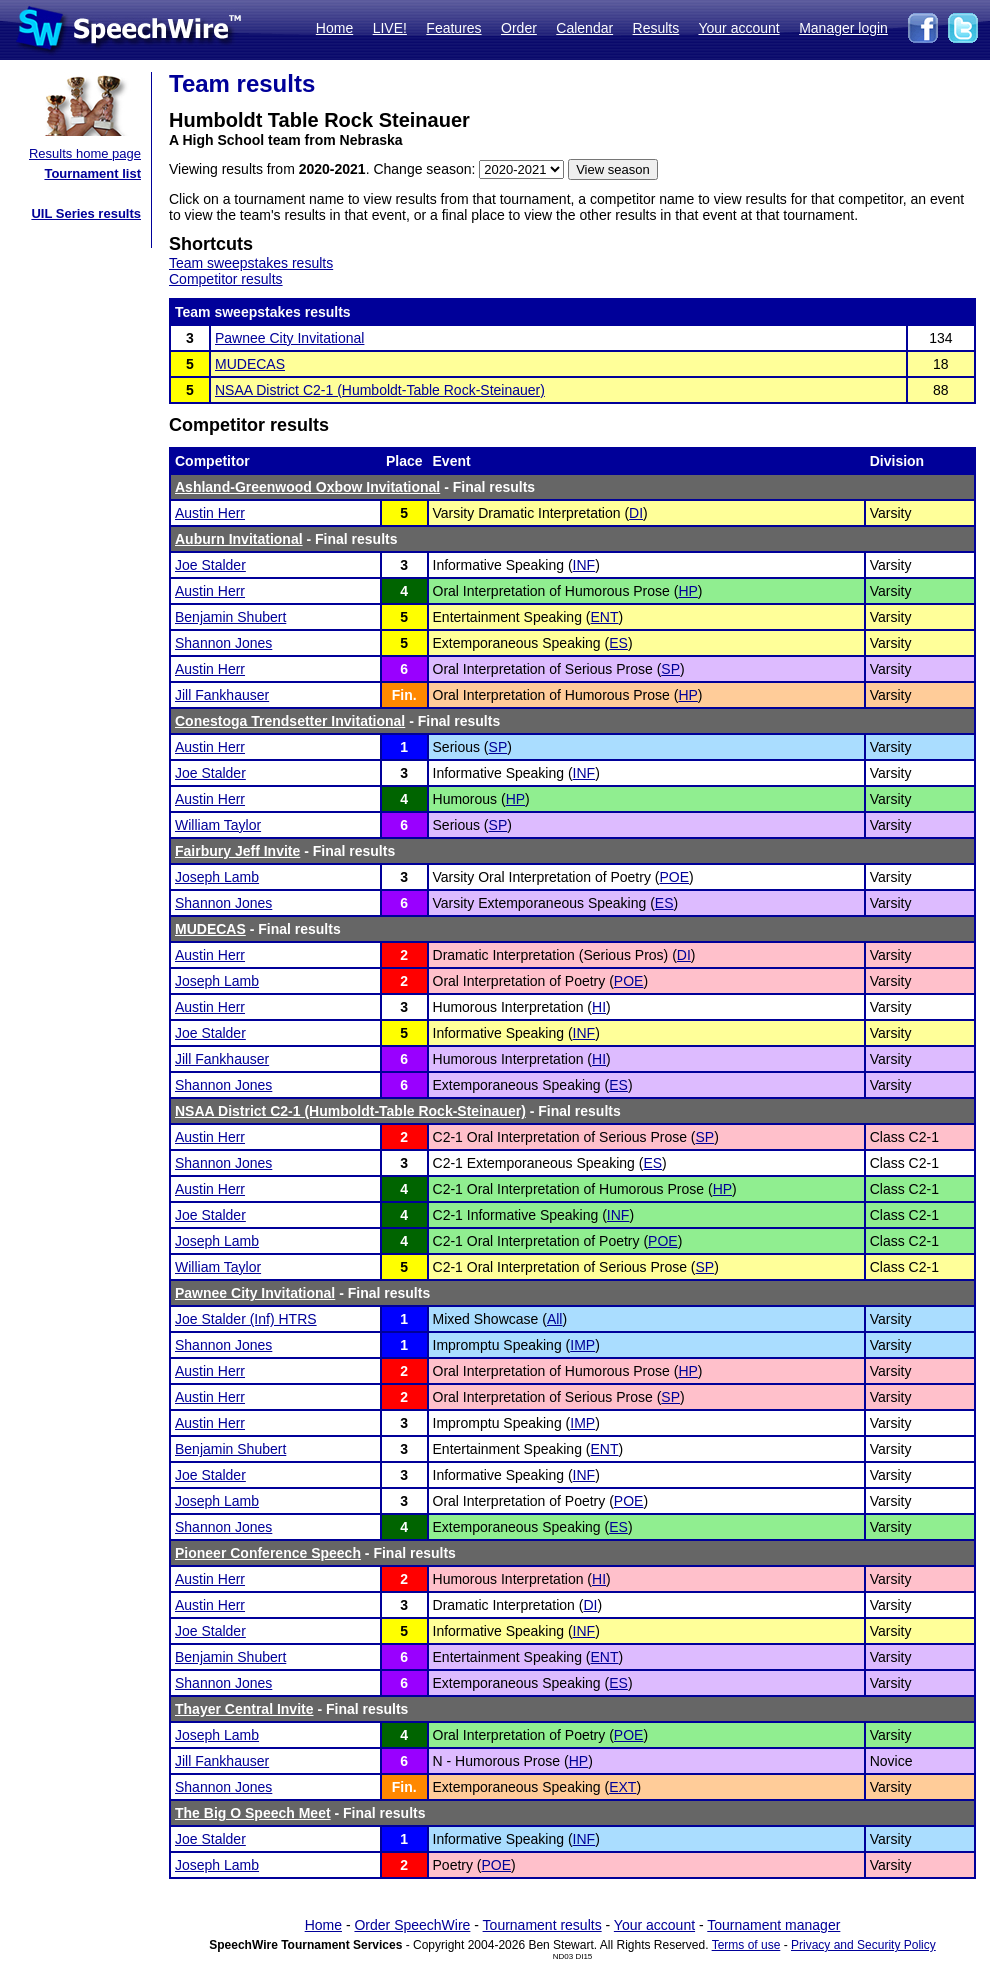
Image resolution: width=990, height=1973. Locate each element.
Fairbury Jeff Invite (237, 851)
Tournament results (542, 1925)
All (555, 1319)
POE (674, 877)
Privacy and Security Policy (863, 1945)
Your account (738, 28)
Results (656, 28)
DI (636, 513)
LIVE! (390, 28)
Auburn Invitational (239, 539)
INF (584, 565)
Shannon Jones (223, 643)
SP (670, 669)
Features (453, 28)
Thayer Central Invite (244, 1709)
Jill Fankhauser (222, 695)
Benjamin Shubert (230, 617)
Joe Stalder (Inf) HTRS (246, 1319)
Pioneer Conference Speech (268, 1553)
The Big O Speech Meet (253, 1813)
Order (519, 28)
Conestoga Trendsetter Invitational (290, 721)
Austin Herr (210, 513)
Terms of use (746, 1945)
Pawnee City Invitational (289, 338)
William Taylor (218, 825)
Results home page (85, 153)
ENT (605, 617)
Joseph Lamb (217, 877)
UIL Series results (86, 213)
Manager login (843, 28)
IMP (582, 1345)
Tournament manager (773, 1925)
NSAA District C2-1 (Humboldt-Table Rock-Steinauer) (380, 390)
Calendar (584, 28)
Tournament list (92, 173)
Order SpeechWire (412, 1925)
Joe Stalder (210, 565)
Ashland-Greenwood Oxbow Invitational (307, 487)
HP (687, 591)
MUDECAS (250, 364)
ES (618, 643)
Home (334, 28)
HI (599, 1007)
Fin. (404, 695)
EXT (622, 1787)
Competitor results (226, 279)
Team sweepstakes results (251, 263)
